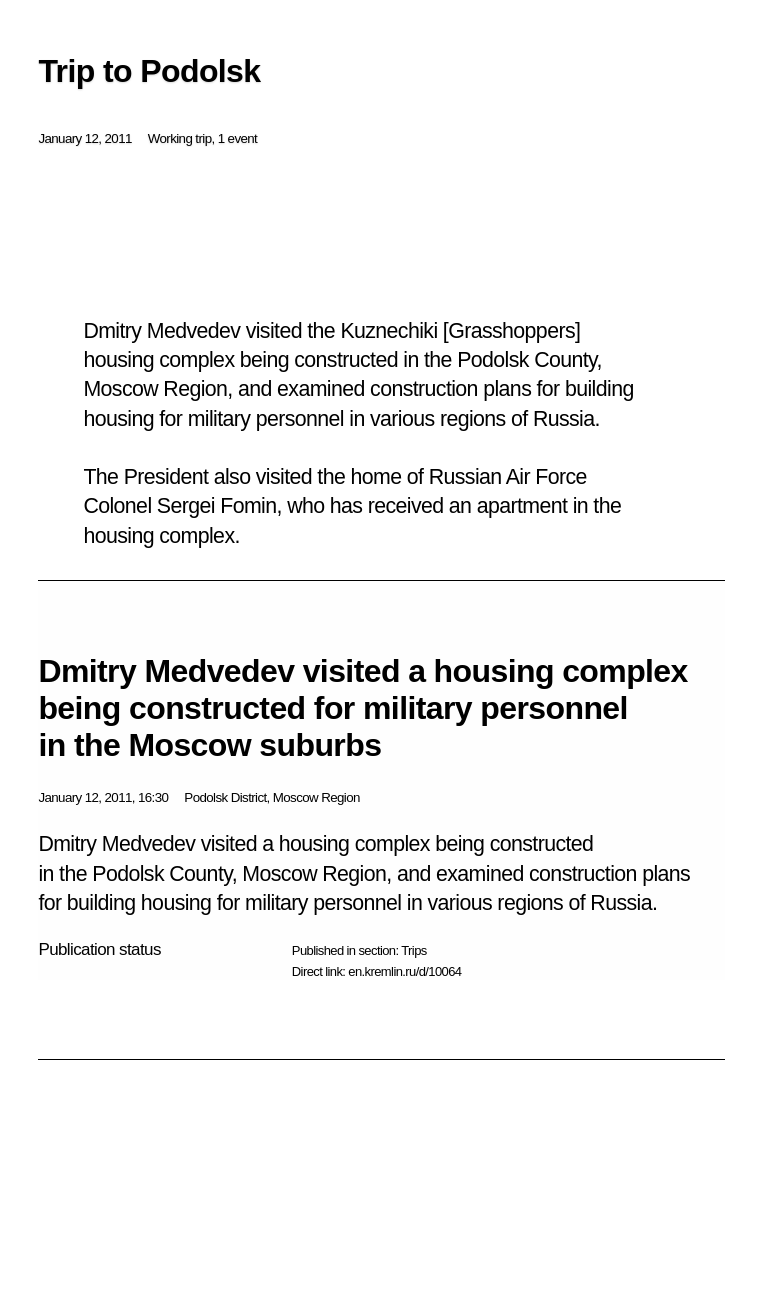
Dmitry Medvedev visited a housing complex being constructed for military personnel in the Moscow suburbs (362, 708)
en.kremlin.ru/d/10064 (404, 971)
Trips (413, 950)
